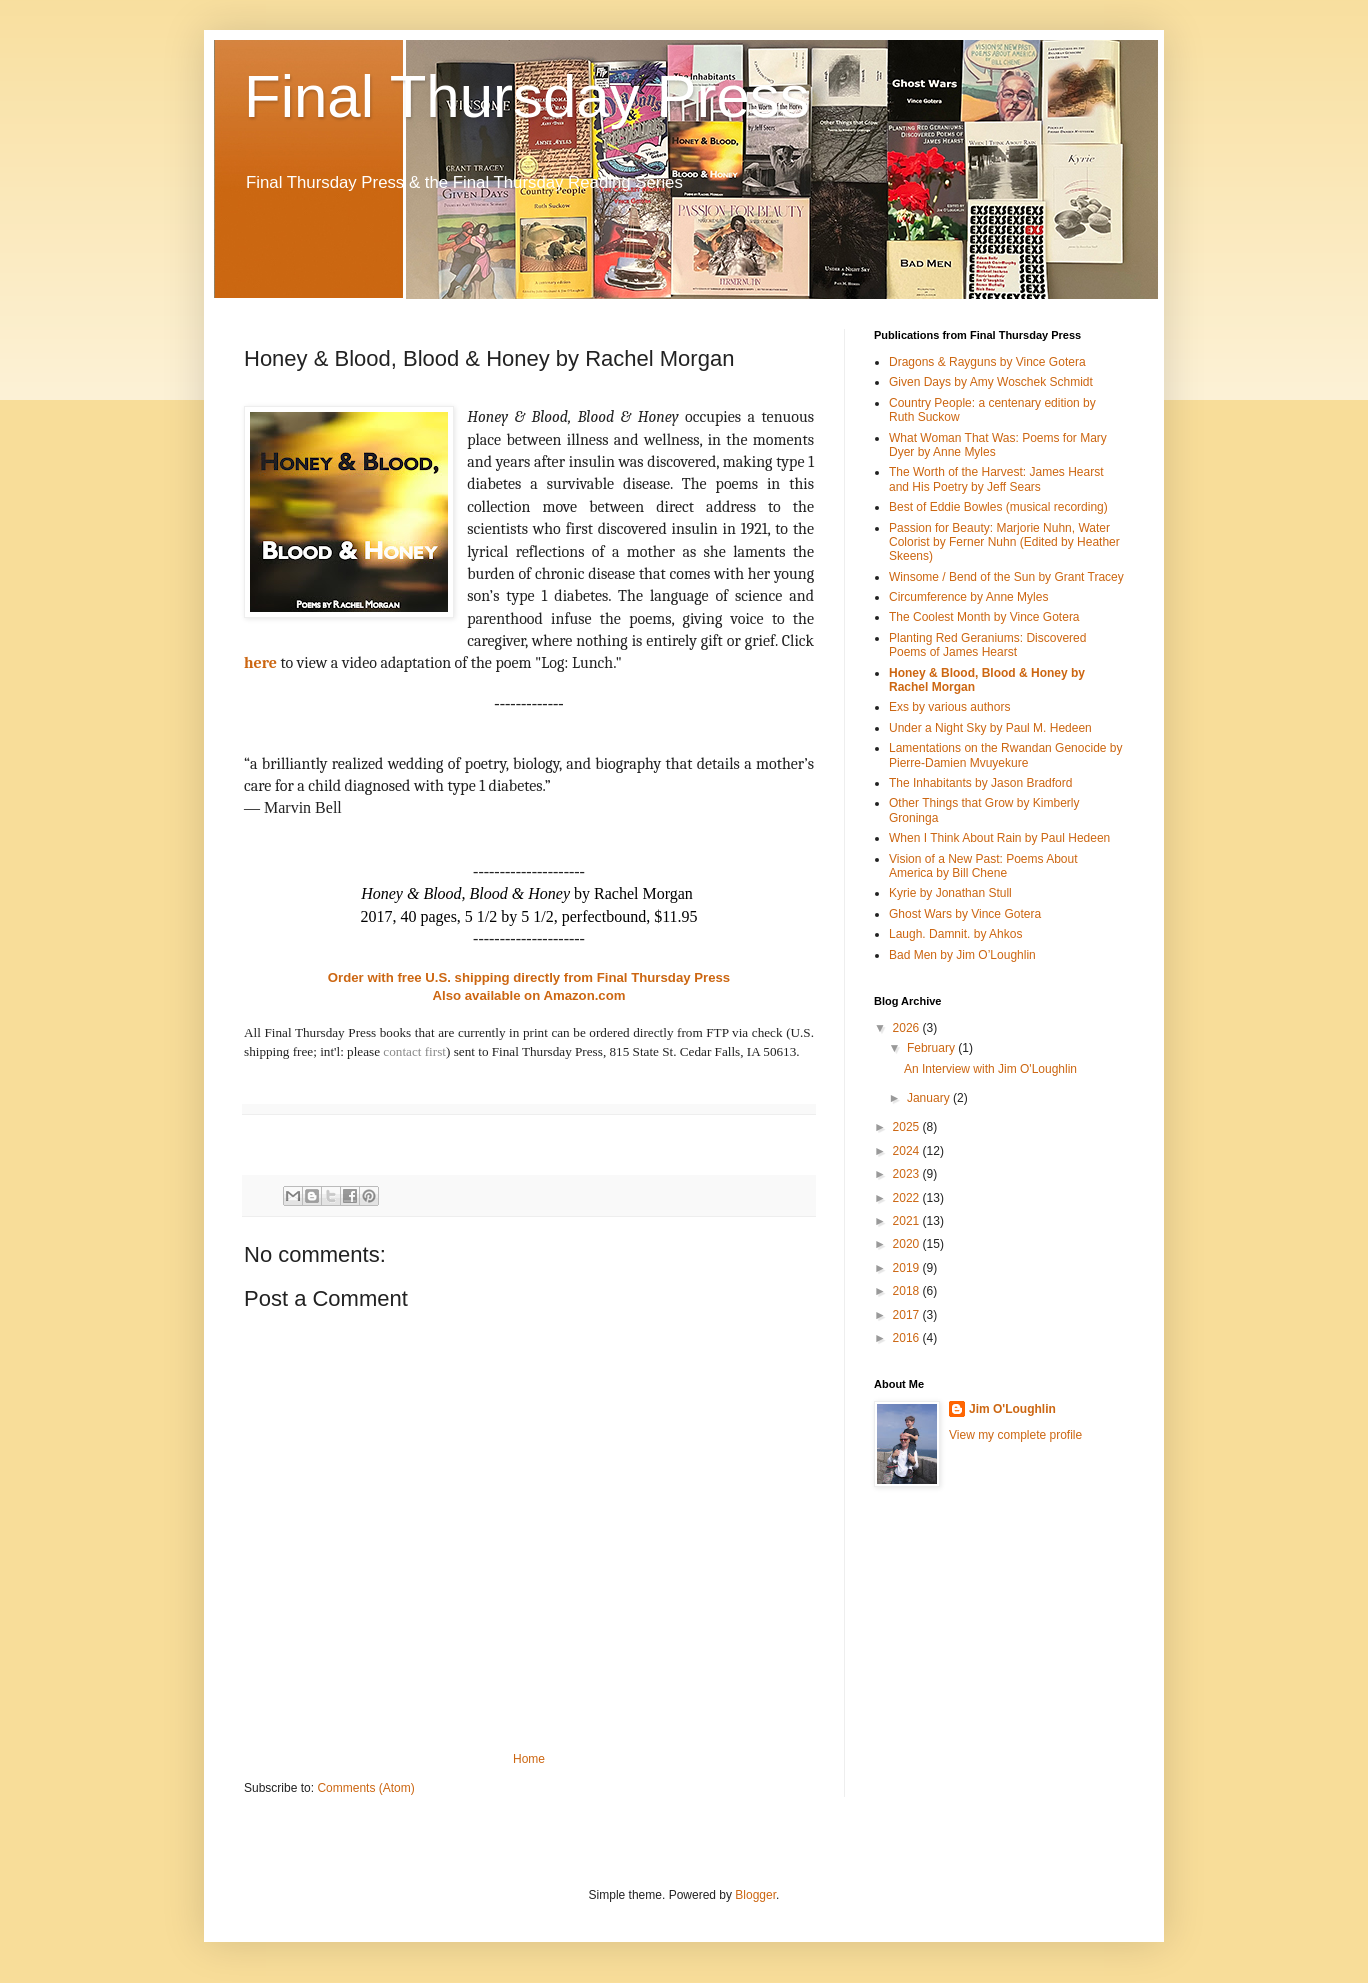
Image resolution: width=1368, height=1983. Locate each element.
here (260, 663)
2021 (908, 1221)
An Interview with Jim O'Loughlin (990, 1069)
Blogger (755, 1895)
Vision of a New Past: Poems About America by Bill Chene (983, 866)
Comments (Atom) (365, 1788)
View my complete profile (1015, 1435)
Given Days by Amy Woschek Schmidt (991, 382)
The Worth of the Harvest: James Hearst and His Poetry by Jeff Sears (996, 479)
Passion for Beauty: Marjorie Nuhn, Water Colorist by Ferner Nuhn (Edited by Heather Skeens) (1004, 542)
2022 (908, 1198)
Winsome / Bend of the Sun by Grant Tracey (1006, 577)
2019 (908, 1268)
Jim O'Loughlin (1012, 1409)
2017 (908, 1315)
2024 (908, 1151)
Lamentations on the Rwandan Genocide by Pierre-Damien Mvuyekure (1006, 755)
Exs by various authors (949, 707)
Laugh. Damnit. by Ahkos (955, 934)
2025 (908, 1127)
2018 (908, 1291)
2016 (908, 1338)
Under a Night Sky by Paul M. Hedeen (990, 728)
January (930, 1098)
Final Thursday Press (527, 96)
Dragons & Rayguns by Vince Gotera (987, 362)
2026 (908, 1028)
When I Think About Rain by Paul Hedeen (999, 838)
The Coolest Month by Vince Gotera (984, 617)
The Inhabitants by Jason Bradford (980, 783)
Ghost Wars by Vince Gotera (965, 914)
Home (529, 1759)
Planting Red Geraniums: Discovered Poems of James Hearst (987, 645)
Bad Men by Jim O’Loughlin (962, 955)
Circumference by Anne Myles (968, 597)
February (932, 1048)
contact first (414, 1051)
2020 (908, 1244)
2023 (908, 1174)
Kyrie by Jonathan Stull (950, 893)
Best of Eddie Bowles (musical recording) (998, 507)
